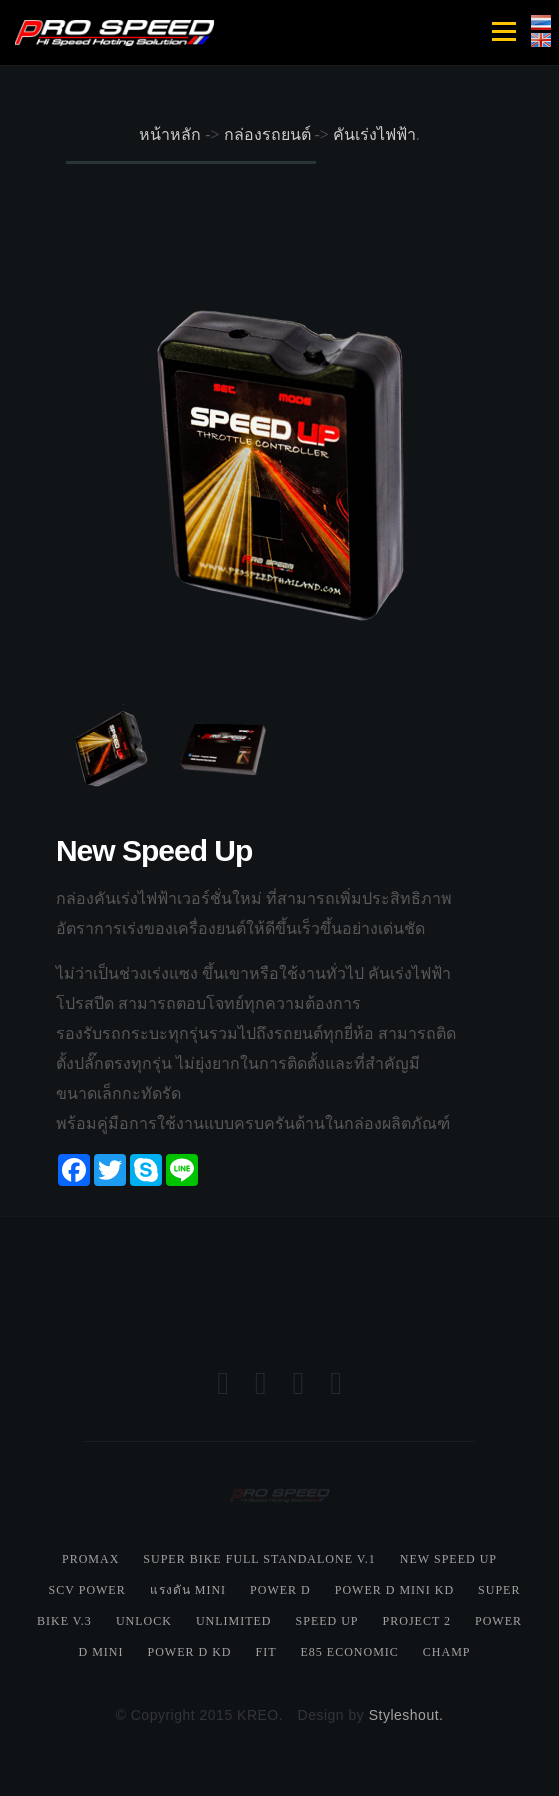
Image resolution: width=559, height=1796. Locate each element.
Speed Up (327, 1621)
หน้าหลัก (170, 134)
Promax (90, 1559)
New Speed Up (448, 1559)
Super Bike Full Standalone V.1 (259, 1559)
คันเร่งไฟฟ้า (374, 134)
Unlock (144, 1621)
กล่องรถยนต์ (267, 134)
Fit (265, 1652)
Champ (447, 1652)
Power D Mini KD (394, 1590)
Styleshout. (406, 1715)
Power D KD (189, 1652)
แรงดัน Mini (188, 1590)
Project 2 (417, 1621)
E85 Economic (349, 1652)
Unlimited (234, 1621)
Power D (280, 1590)
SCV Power (87, 1590)
